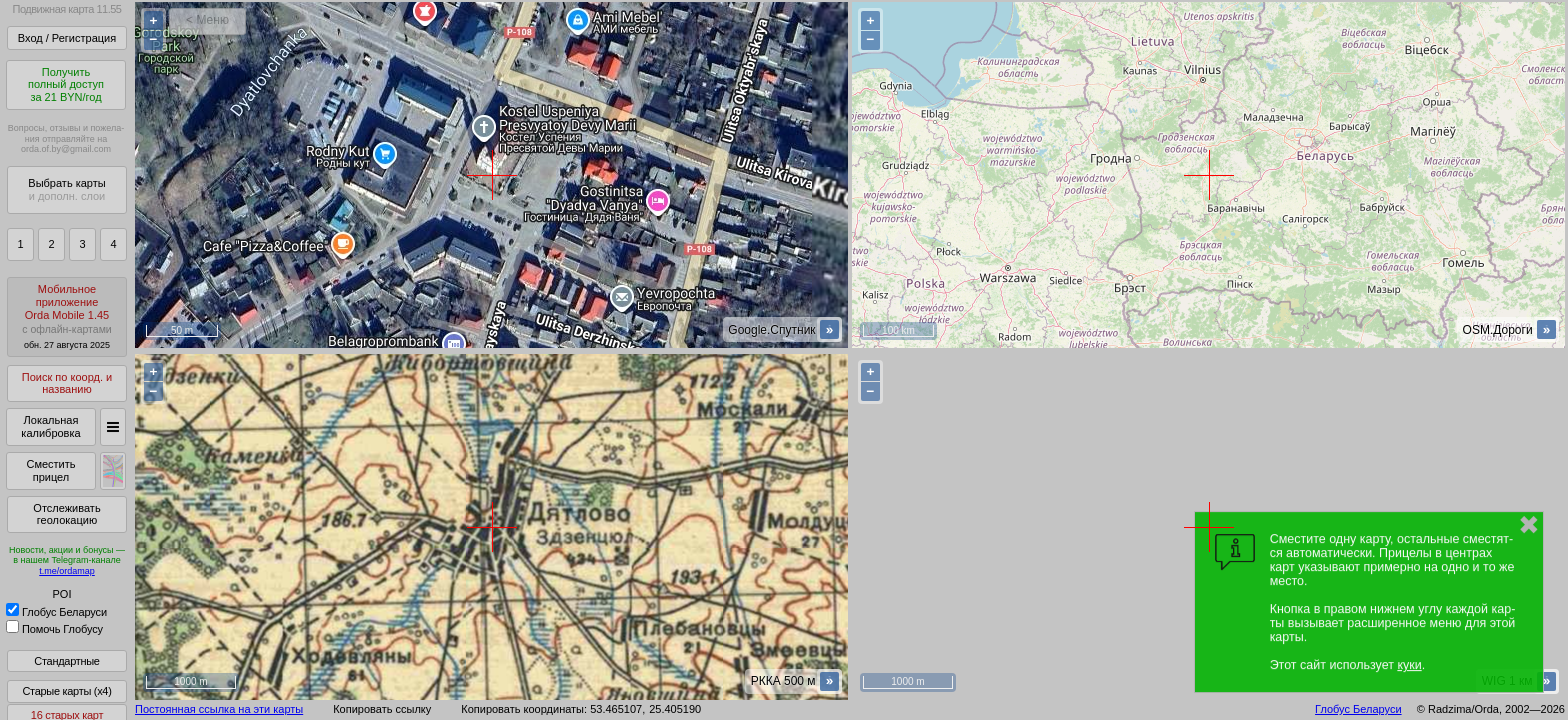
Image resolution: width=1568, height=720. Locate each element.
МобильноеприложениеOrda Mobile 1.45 (67, 316)
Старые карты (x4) (66, 691)
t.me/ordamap (67, 571)
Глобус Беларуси (56, 612)
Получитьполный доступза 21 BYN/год (66, 84)
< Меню (207, 20)
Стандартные (66, 661)
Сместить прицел (50, 470)
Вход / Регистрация (67, 38)
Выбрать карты (66, 189)
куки (1409, 665)
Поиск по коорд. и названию (67, 383)
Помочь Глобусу (54, 629)
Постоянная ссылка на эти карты (219, 709)
